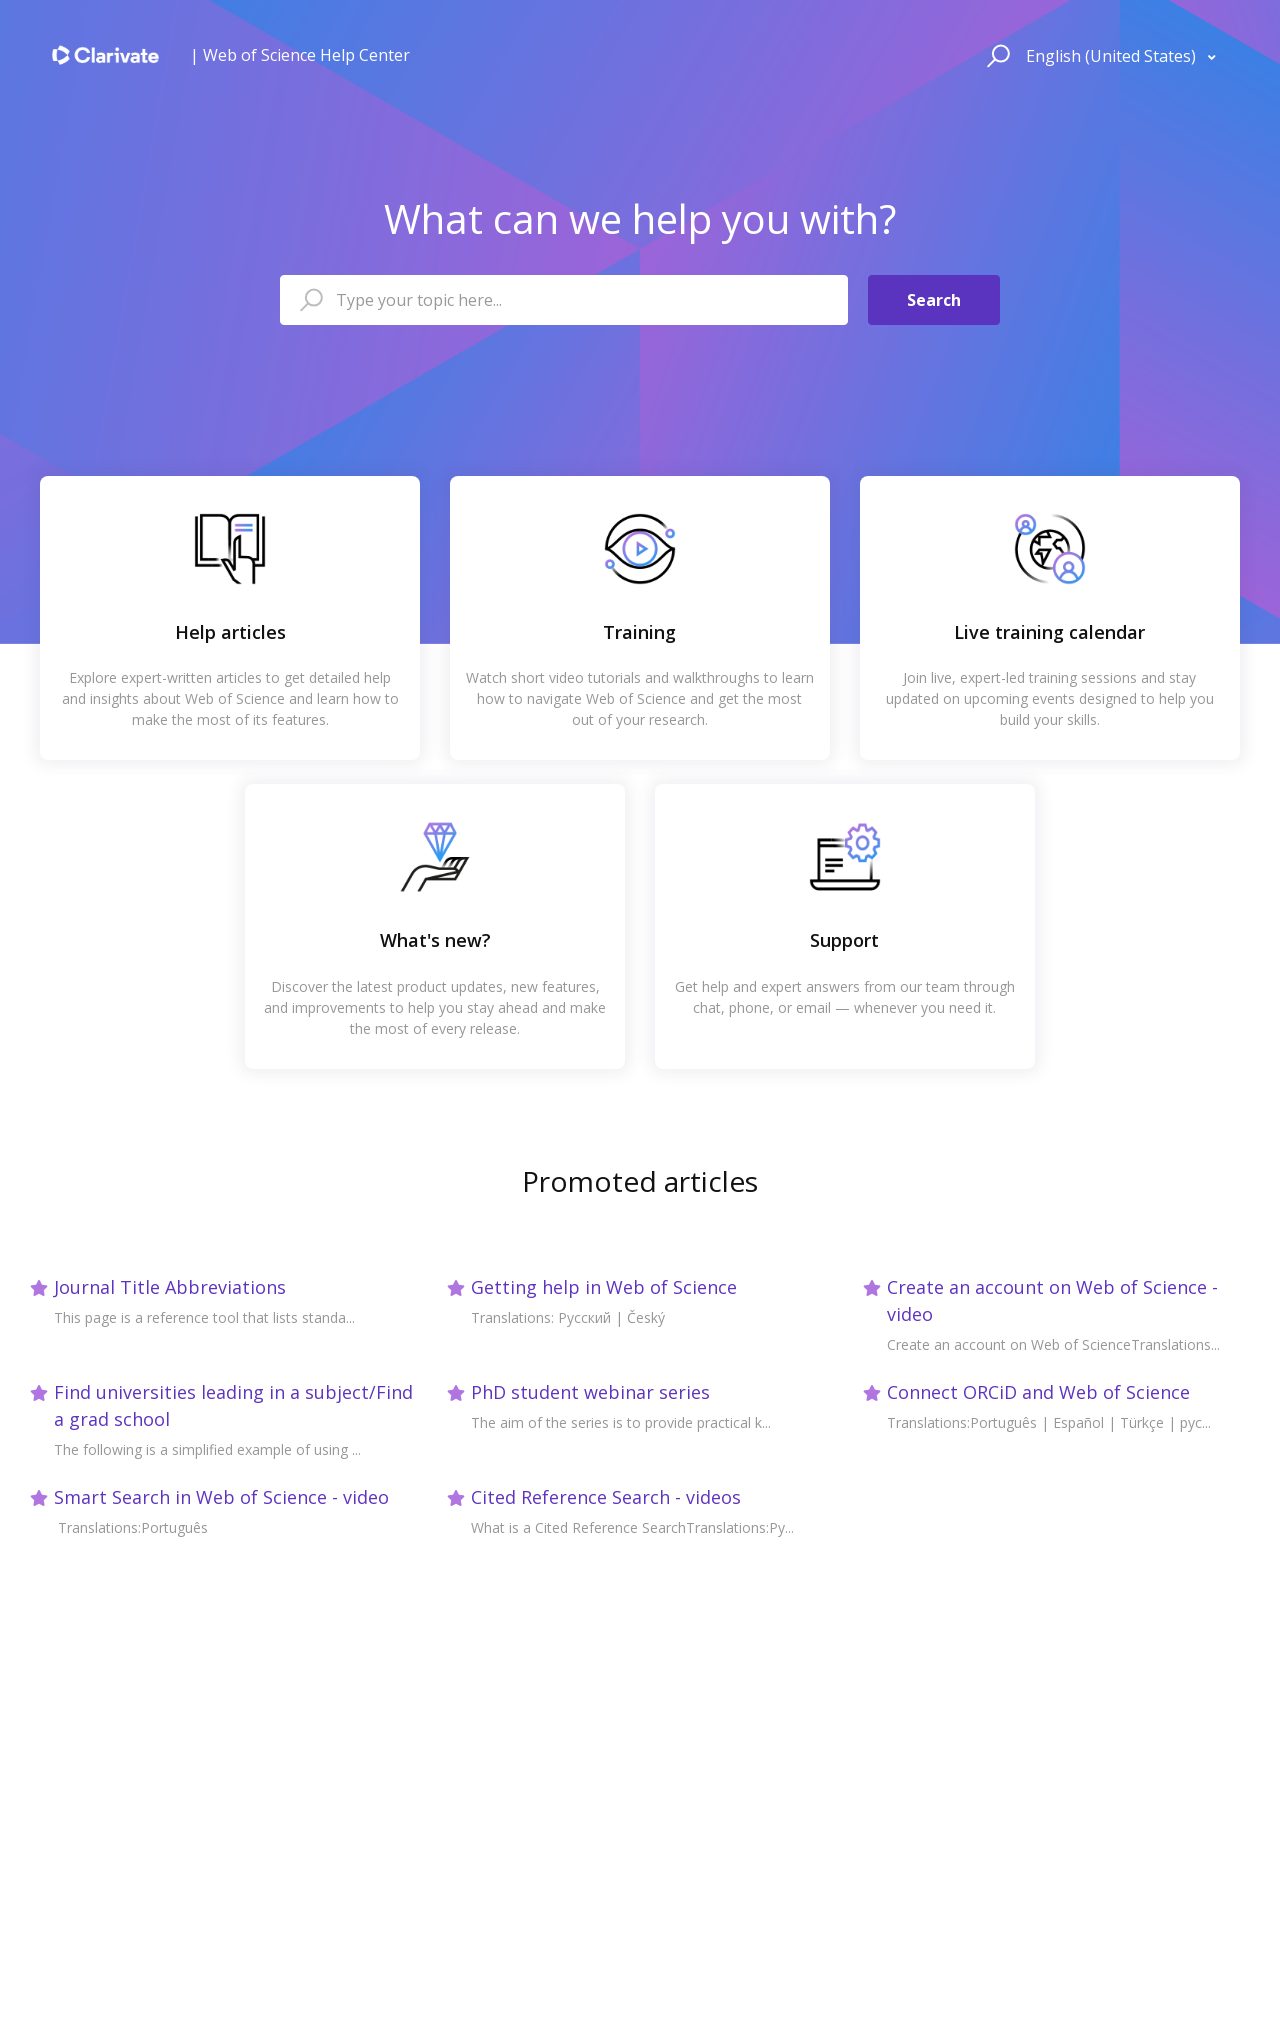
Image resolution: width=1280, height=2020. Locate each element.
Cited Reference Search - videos (606, 1497)
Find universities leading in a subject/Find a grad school (233, 1405)
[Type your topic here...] (564, 300)
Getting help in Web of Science (604, 1287)
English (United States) (1113, 56)
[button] (995, 55)
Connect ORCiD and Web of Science (1038, 1392)
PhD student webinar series (590, 1392)
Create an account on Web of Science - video (1052, 1300)
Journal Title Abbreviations (170, 1287)
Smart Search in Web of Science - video (221, 1497)
